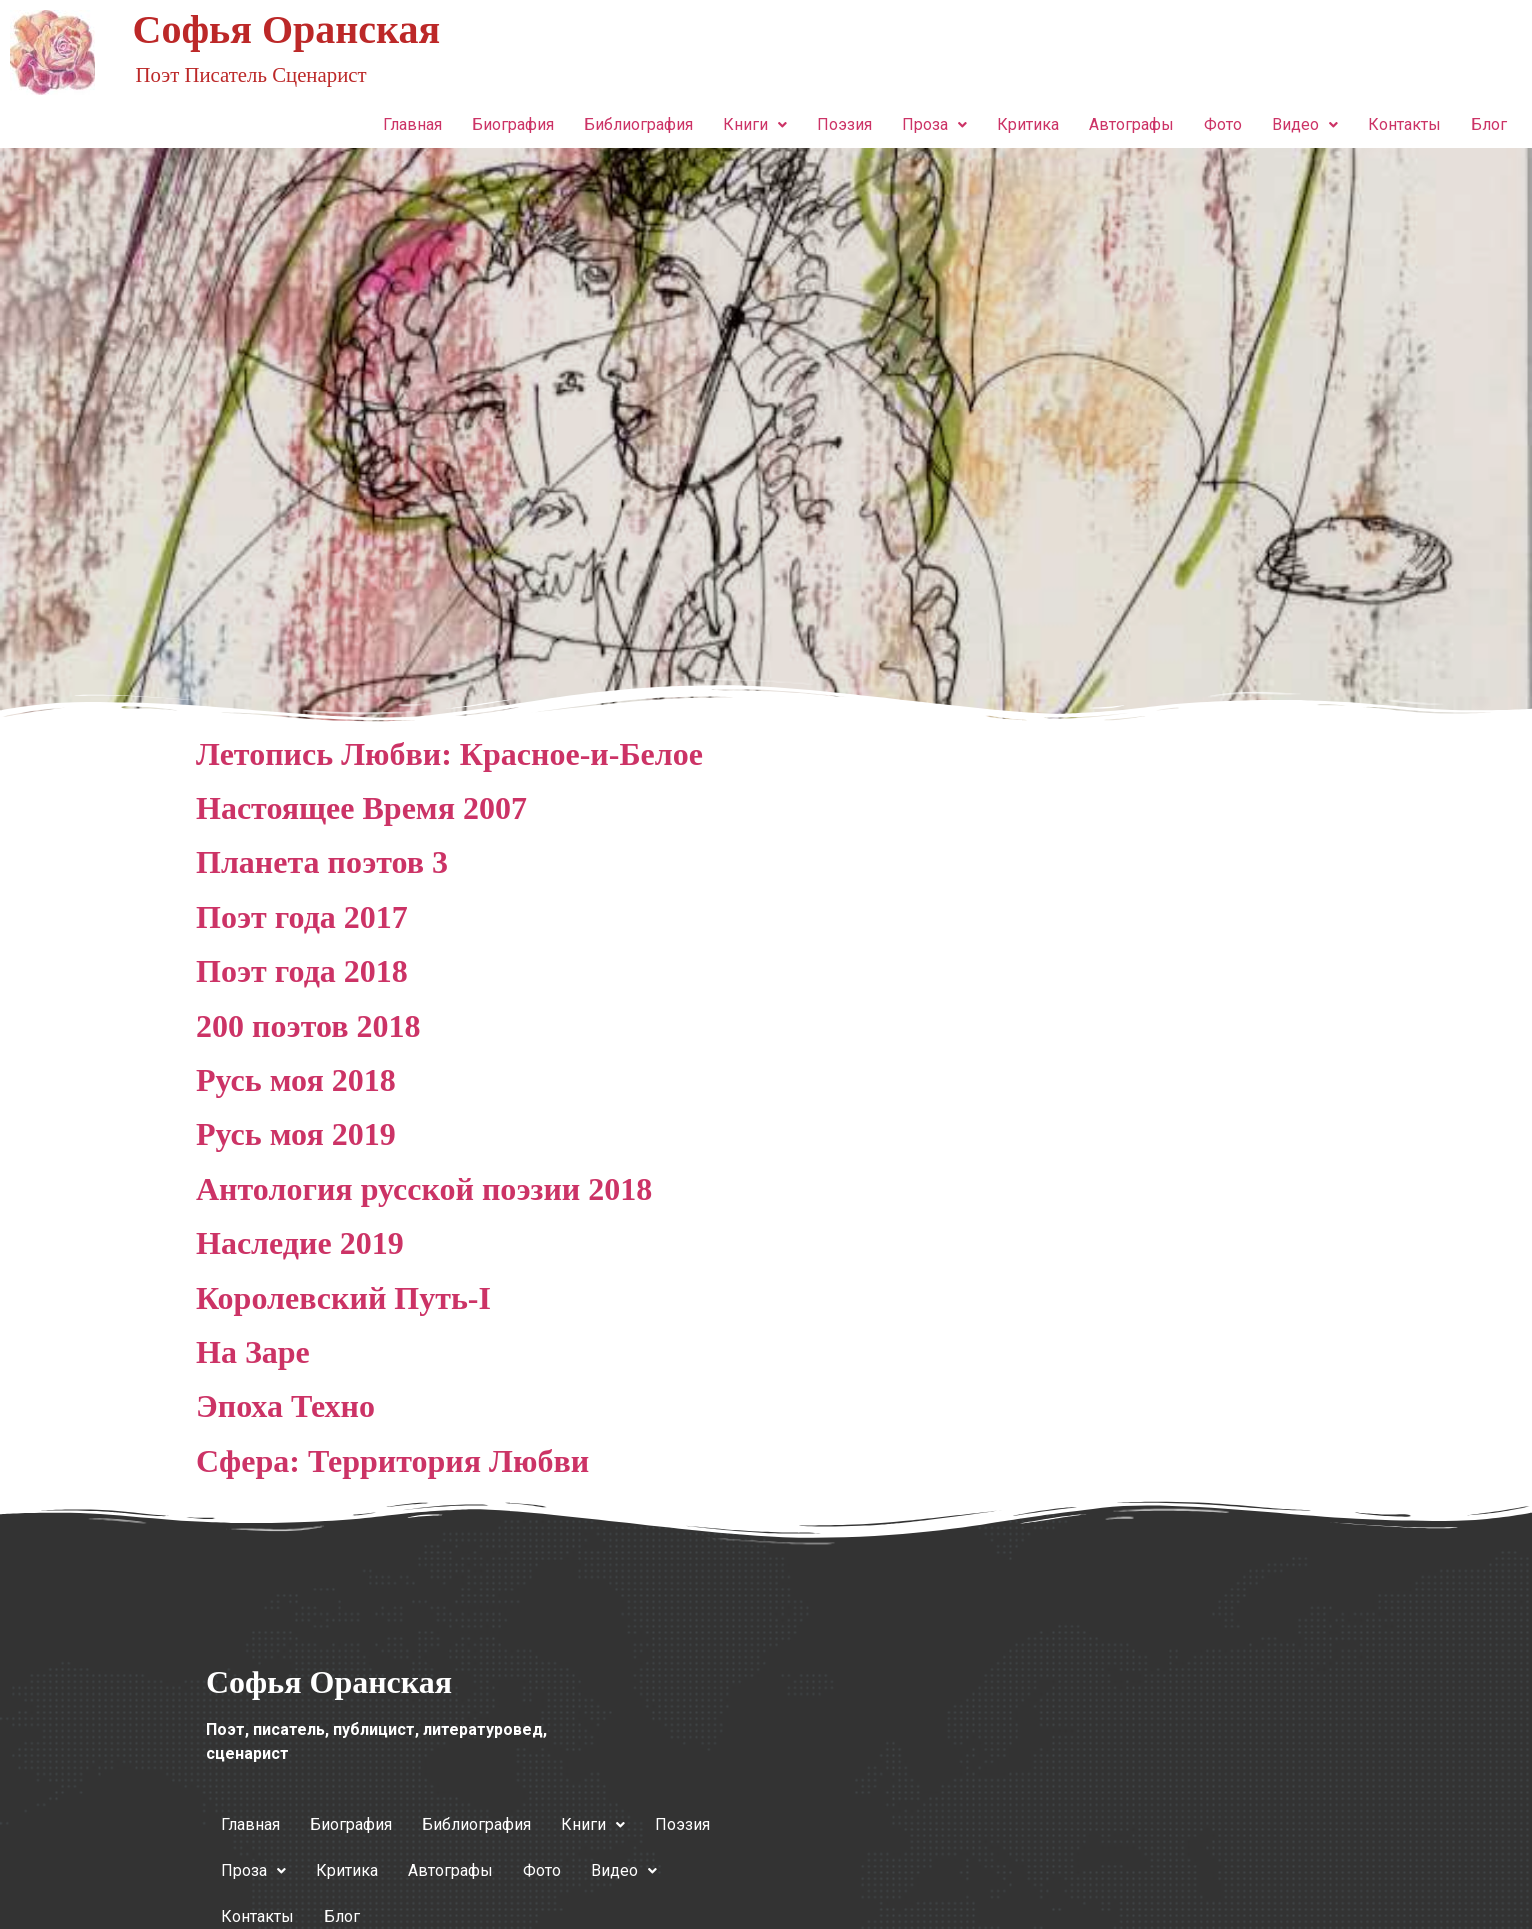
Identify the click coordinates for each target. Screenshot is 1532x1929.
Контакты (1404, 124)
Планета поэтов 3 (322, 862)
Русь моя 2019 (296, 1134)
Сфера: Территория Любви (392, 1461)
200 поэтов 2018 (308, 1026)
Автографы (1131, 124)
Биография (513, 124)
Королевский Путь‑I (343, 1298)
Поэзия (844, 124)
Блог (1489, 124)
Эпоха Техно (285, 1406)
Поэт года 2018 (302, 971)
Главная (412, 124)
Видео (1305, 124)
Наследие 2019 (300, 1243)
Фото (1223, 124)
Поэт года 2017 (302, 917)
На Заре (253, 1352)
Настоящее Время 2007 (361, 808)
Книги (755, 124)
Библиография (638, 124)
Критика (1028, 124)
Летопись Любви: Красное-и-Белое (449, 754)
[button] (755, 125)
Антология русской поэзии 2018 (424, 1189)
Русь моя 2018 (296, 1080)
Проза (934, 124)
